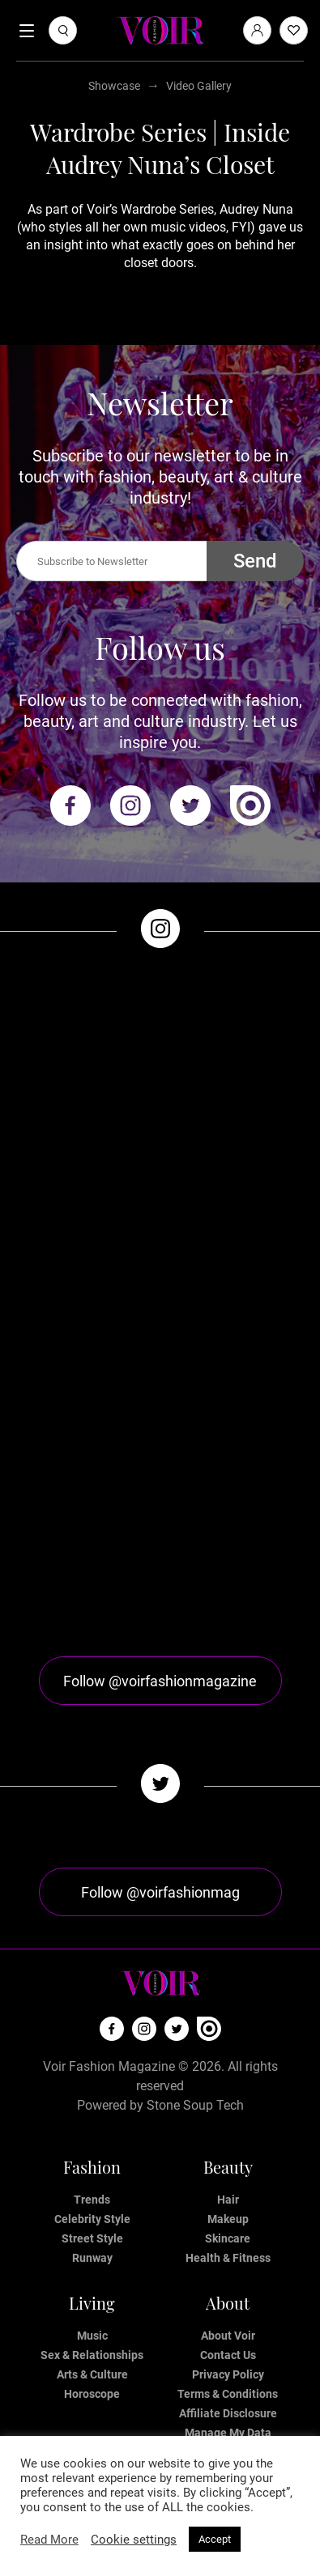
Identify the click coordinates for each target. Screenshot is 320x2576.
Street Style (92, 2238)
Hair (228, 2199)
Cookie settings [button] (134, 2539)
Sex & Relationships (92, 2355)
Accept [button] (214, 2539)
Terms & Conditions (227, 2393)
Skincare (227, 2238)
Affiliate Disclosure (228, 2413)
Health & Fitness (228, 2257)
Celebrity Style (92, 2219)
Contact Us (228, 2355)
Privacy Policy (228, 2374)
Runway (92, 2257)
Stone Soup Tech (195, 2105)
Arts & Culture (92, 2374)
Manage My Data (228, 2432)
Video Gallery (199, 85)
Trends (92, 2199)
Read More (49, 2539)
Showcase (114, 85)
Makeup (228, 2219)
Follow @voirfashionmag (160, 1892)
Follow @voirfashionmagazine (160, 1681)
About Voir (228, 2335)
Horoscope (92, 2393)
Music (92, 2335)
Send (255, 561)
